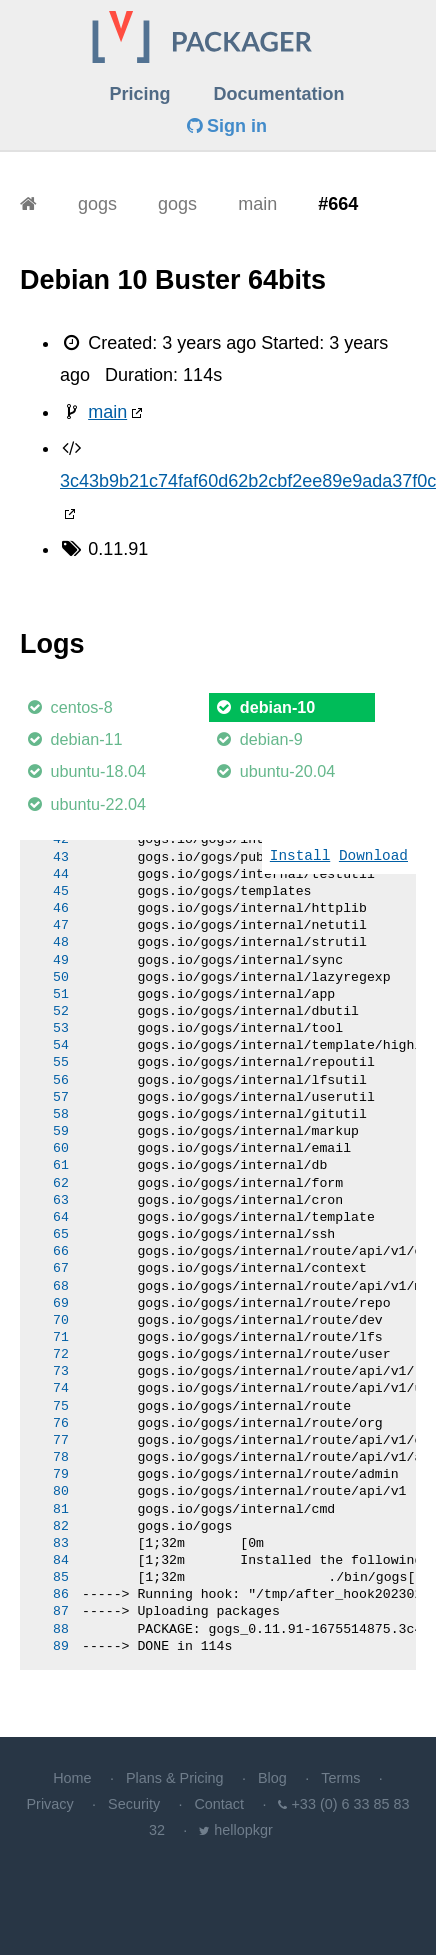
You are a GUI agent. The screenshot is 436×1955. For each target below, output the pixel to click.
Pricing (139, 94)
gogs (97, 204)
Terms (340, 1778)
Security (134, 1804)
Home (72, 1778)
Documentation (279, 94)
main (257, 204)
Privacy (50, 1804)
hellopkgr (243, 1830)
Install (300, 856)
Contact (219, 1804)
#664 (338, 204)
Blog (272, 1778)
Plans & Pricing (175, 1778)
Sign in (227, 126)
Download (373, 856)
